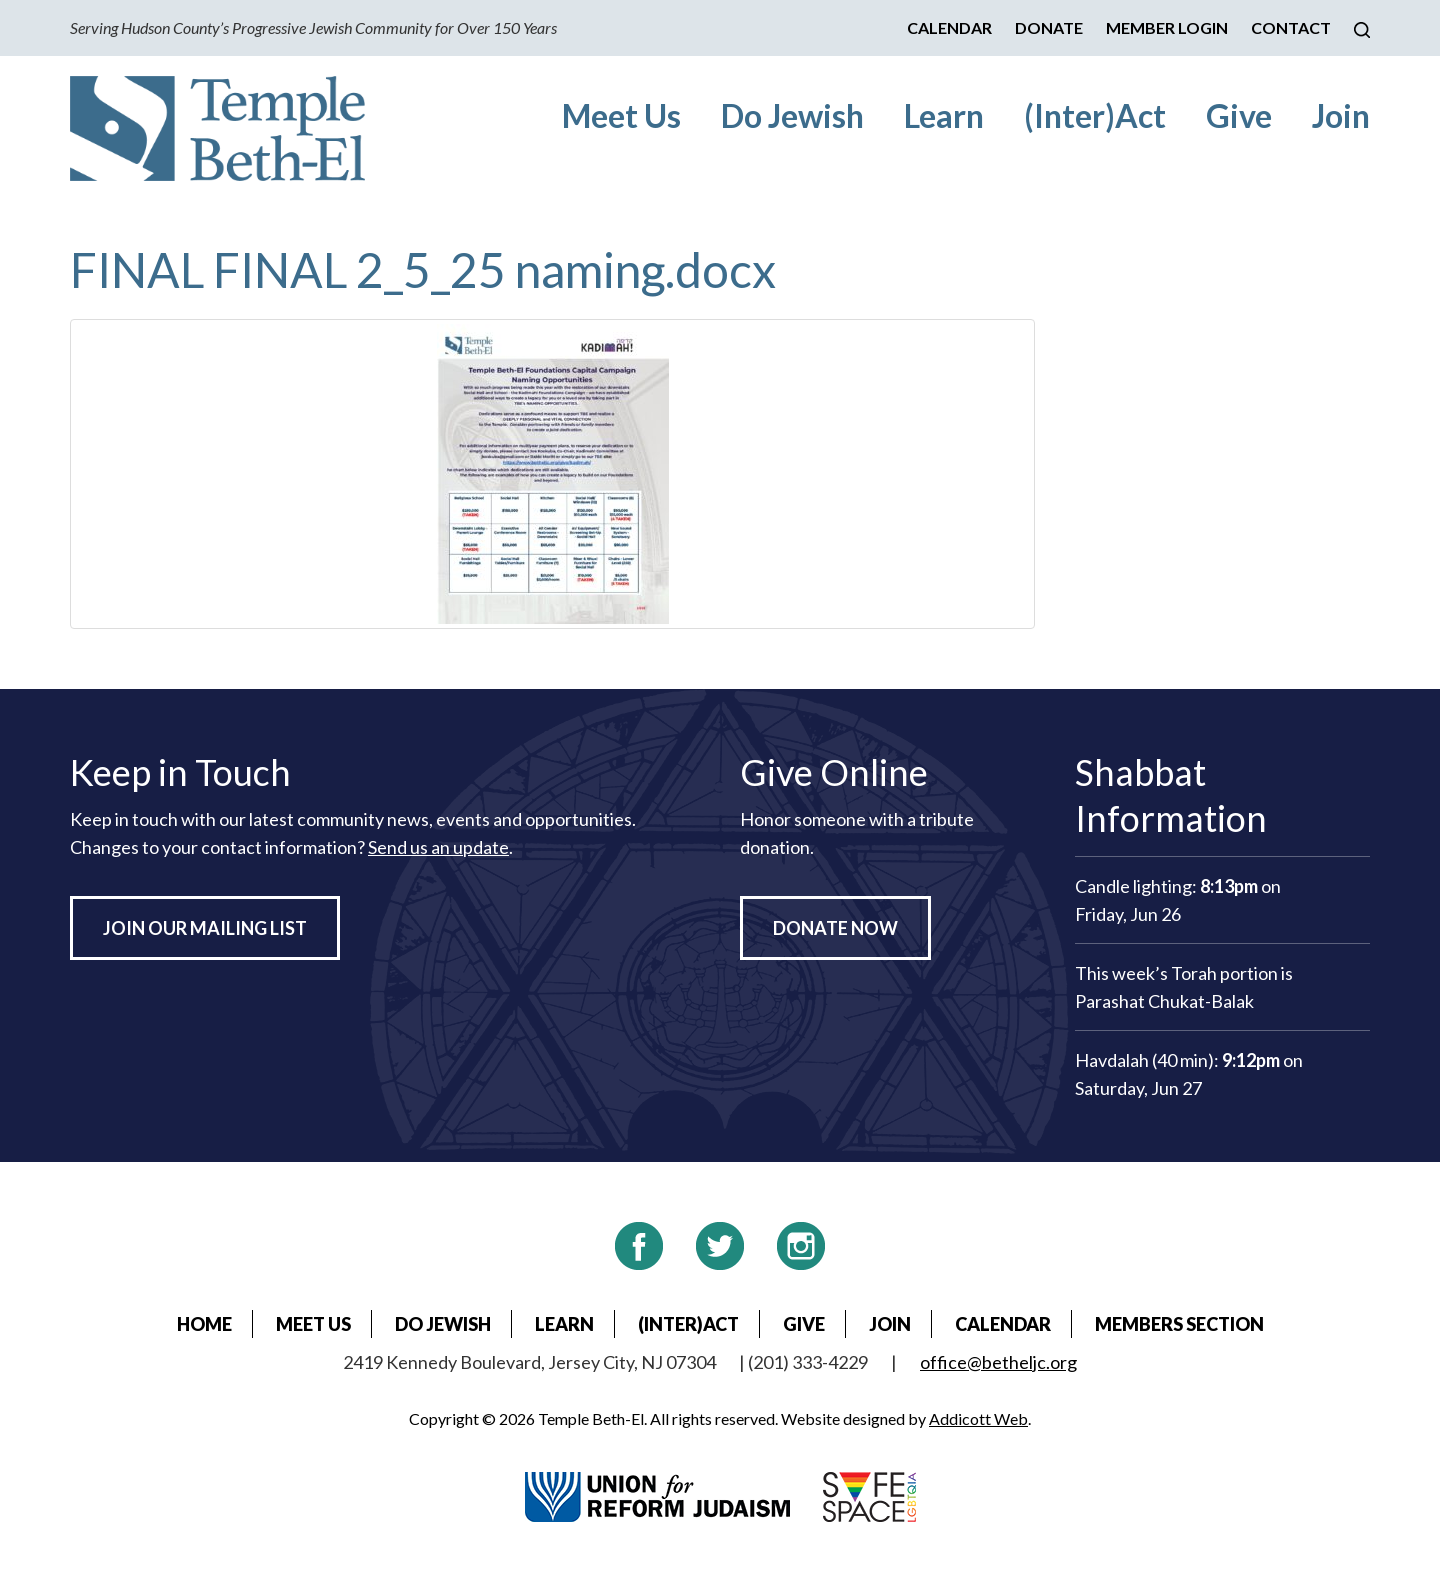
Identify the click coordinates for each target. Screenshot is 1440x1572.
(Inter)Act (1095, 115)
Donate (1049, 27)
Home (204, 1324)
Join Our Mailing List (205, 928)
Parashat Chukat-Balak (1164, 1001)
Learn (944, 115)
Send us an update (438, 847)
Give (1239, 115)
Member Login (1167, 27)
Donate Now (835, 928)
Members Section (1179, 1324)
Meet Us (621, 115)
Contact (1291, 27)
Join (1341, 115)
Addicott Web (978, 1418)
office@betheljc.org (998, 1362)
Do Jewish (792, 115)
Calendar (949, 27)
